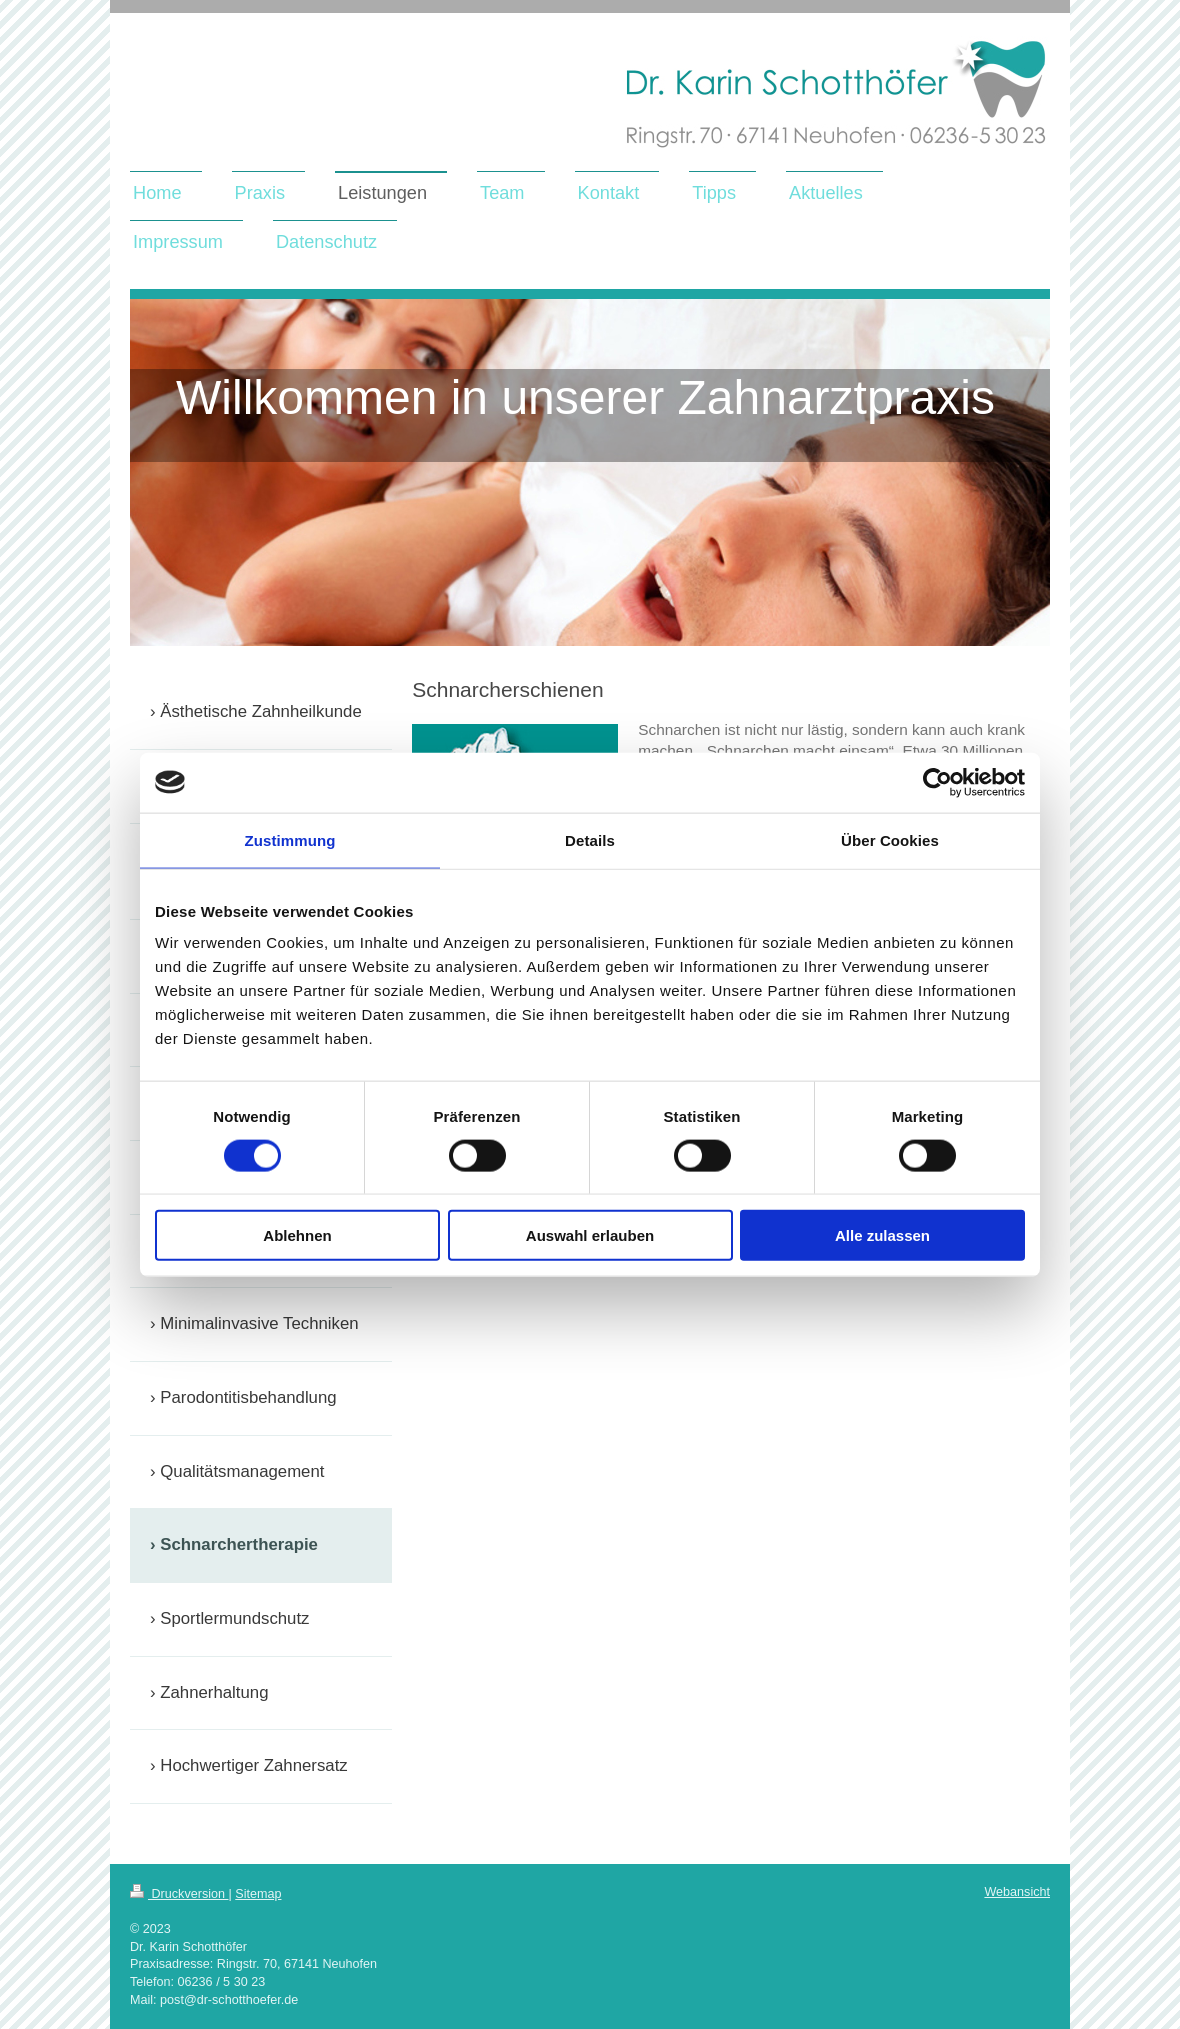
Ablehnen (297, 1235)
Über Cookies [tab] (890, 839)
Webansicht (1017, 1892)
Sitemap (258, 1894)
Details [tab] (590, 839)
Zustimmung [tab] (290, 839)
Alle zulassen (882, 1235)
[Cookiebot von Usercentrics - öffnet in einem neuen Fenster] (937, 782)
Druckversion (179, 1894)
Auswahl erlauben (590, 1235)
